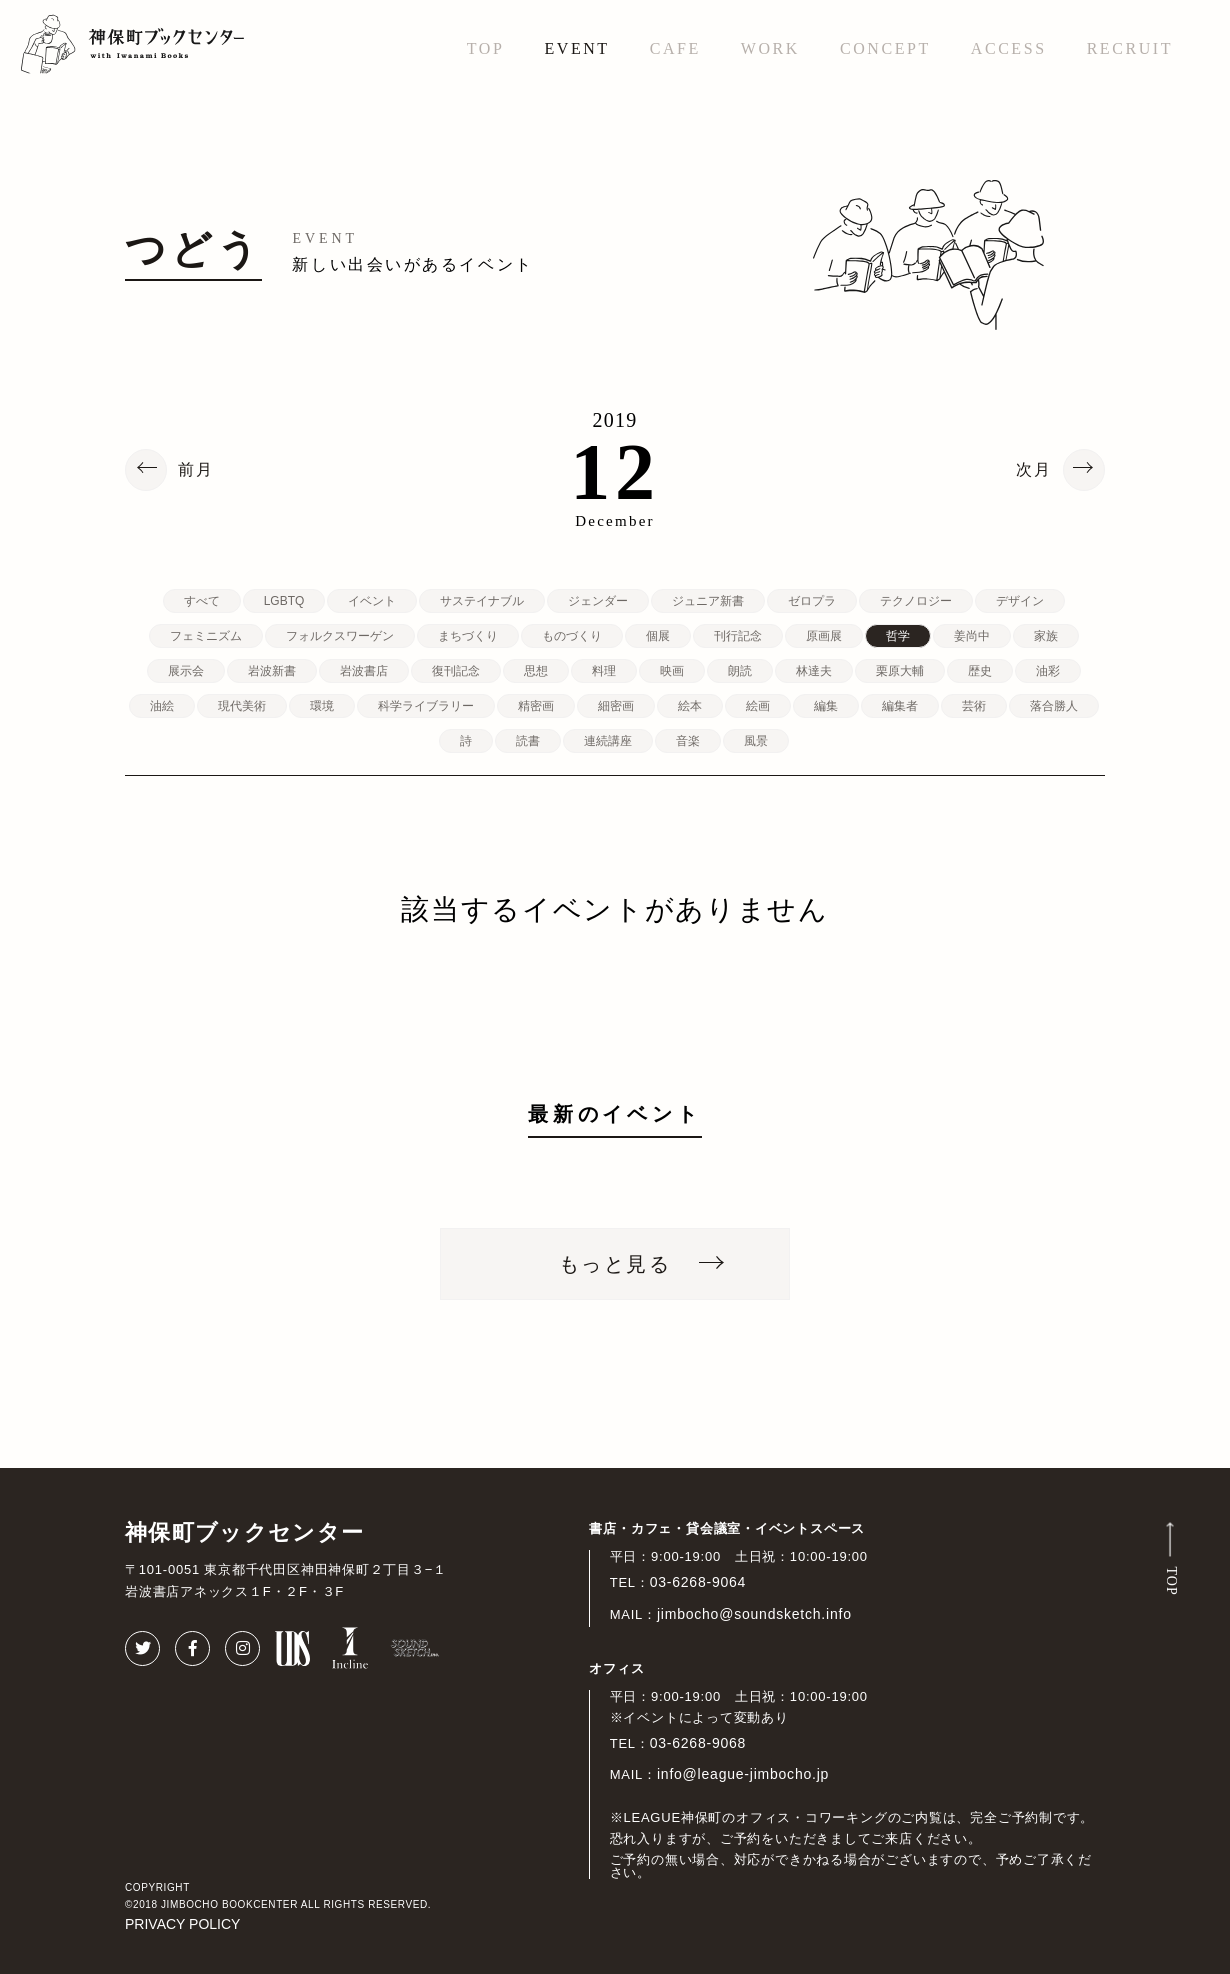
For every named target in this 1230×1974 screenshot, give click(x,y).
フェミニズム (206, 636)
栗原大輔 (900, 671)
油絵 (162, 706)
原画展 (824, 636)
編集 (826, 706)
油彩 (1048, 671)
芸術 (974, 706)
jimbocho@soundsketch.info (754, 1614)
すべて (202, 601)
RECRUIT (1130, 48)
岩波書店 (364, 671)
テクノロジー (916, 601)
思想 (536, 671)
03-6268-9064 (698, 1582)
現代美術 (242, 706)
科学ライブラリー (426, 706)
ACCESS (1009, 48)
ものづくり (572, 636)
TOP (486, 48)
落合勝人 (1054, 706)
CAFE (675, 48)
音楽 (688, 741)
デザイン (1020, 601)
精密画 (536, 706)
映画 (672, 671)
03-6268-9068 (698, 1743)
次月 (1034, 470)
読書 (528, 741)
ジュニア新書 (708, 601)
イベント (372, 601)
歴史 (980, 671)
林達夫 (814, 671)
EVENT (576, 48)
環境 (322, 706)
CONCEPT (885, 48)
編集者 (900, 706)
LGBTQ (284, 601)
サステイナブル (482, 601)
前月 (196, 470)
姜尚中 (972, 636)
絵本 (690, 706)
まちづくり (468, 636)
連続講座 (608, 741)
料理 (604, 671)
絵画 (758, 706)
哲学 (898, 636)
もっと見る (615, 1264)
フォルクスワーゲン (340, 636)
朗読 (740, 671)
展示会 (186, 671)
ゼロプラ (812, 601)
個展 (658, 636)
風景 (756, 741)
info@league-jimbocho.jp (743, 1774)
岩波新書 (272, 671)
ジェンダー (598, 601)
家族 (1046, 636)
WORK (770, 48)
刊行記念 (738, 636)
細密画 (616, 706)
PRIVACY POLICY (182, 1924)
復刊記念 (456, 671)
